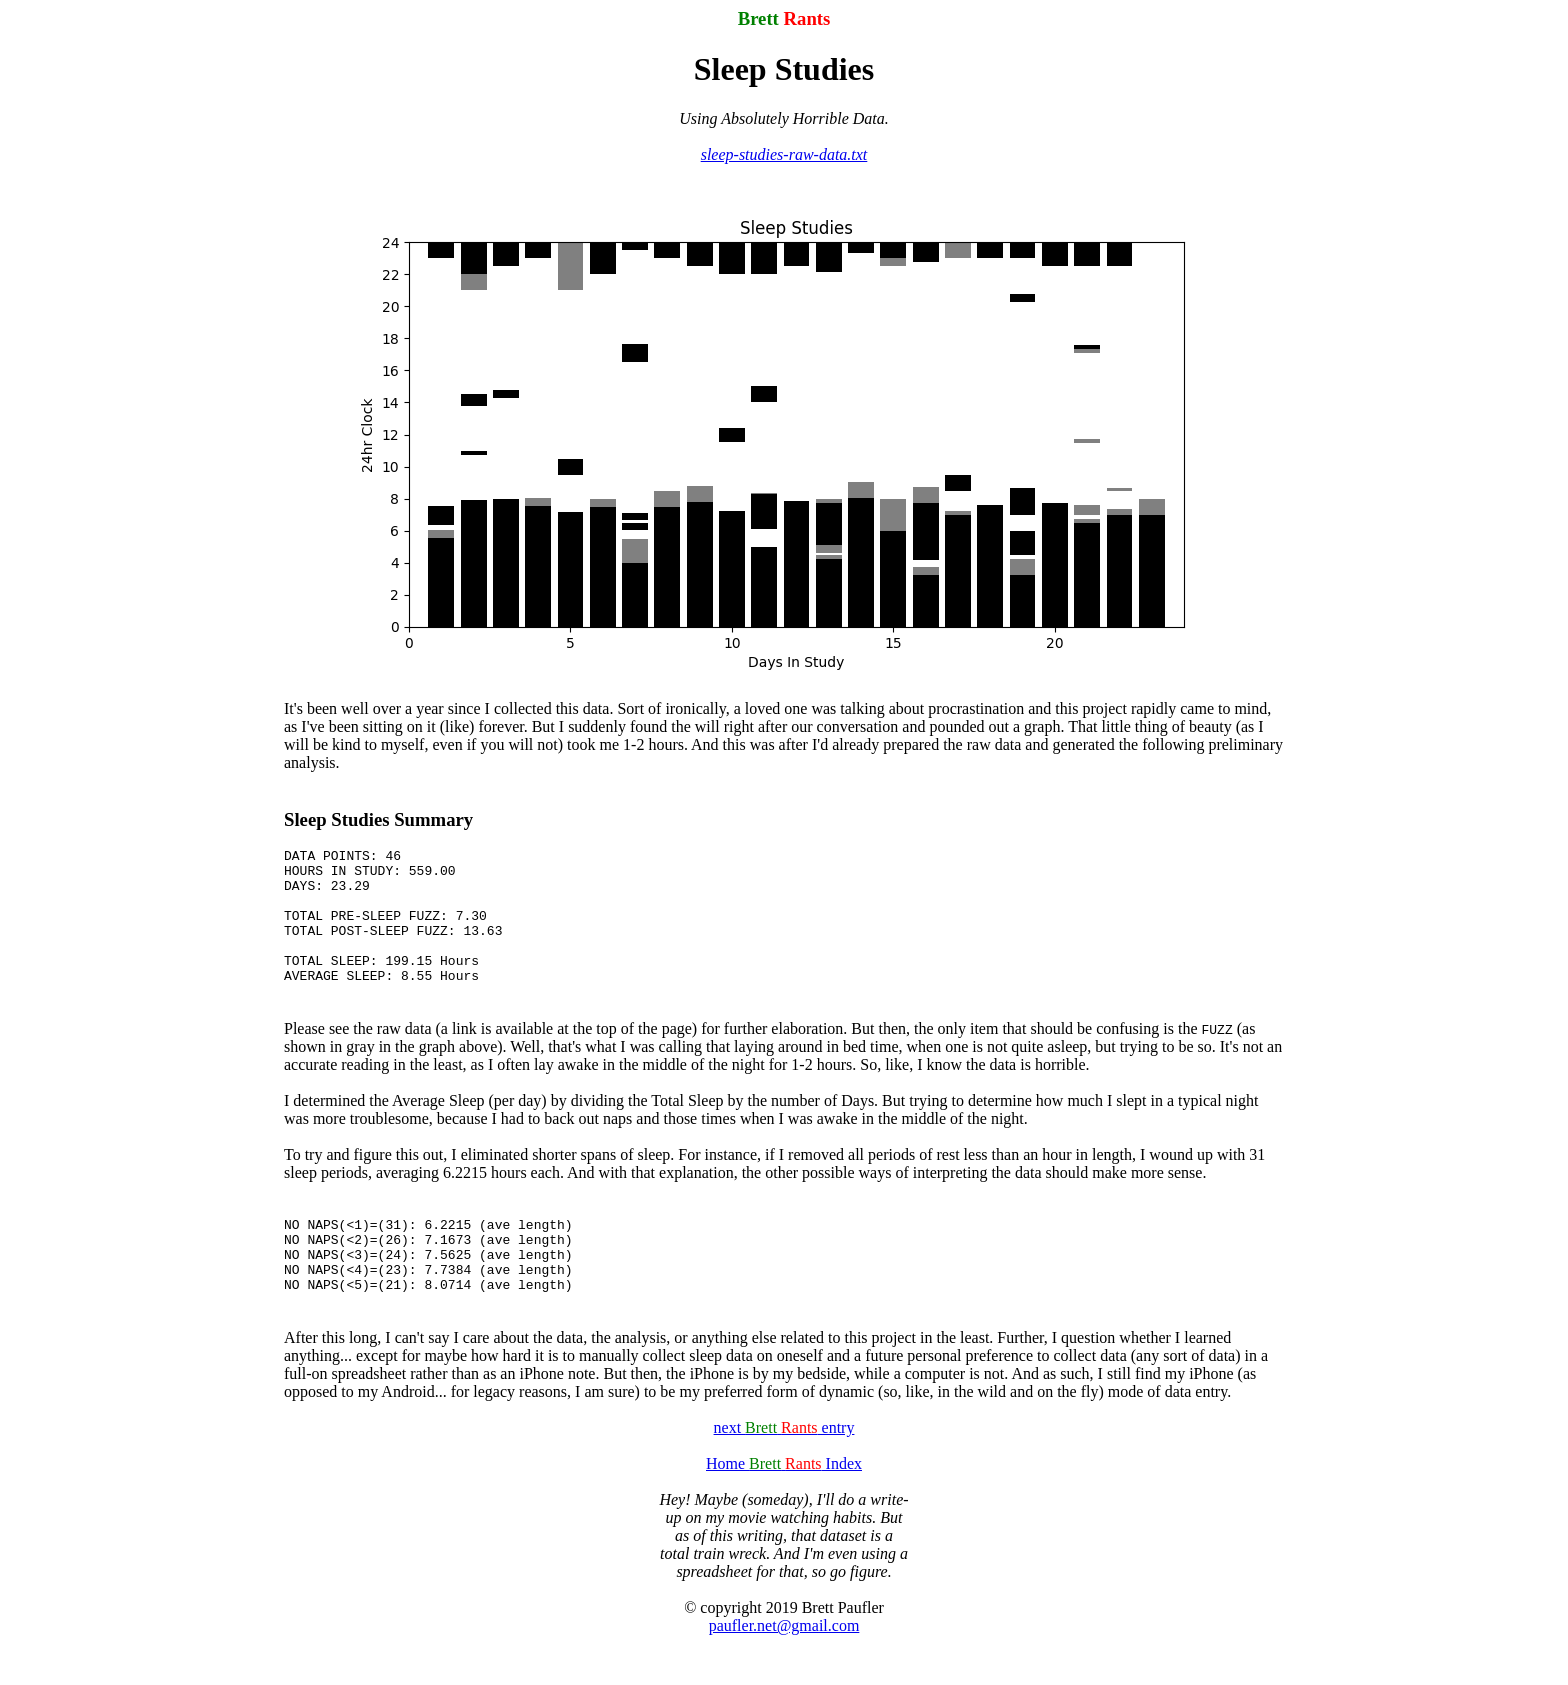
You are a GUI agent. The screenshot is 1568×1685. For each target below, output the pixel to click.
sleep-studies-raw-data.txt (784, 154)
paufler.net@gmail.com (784, 1667)
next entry (784, 1469)
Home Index (784, 1505)
